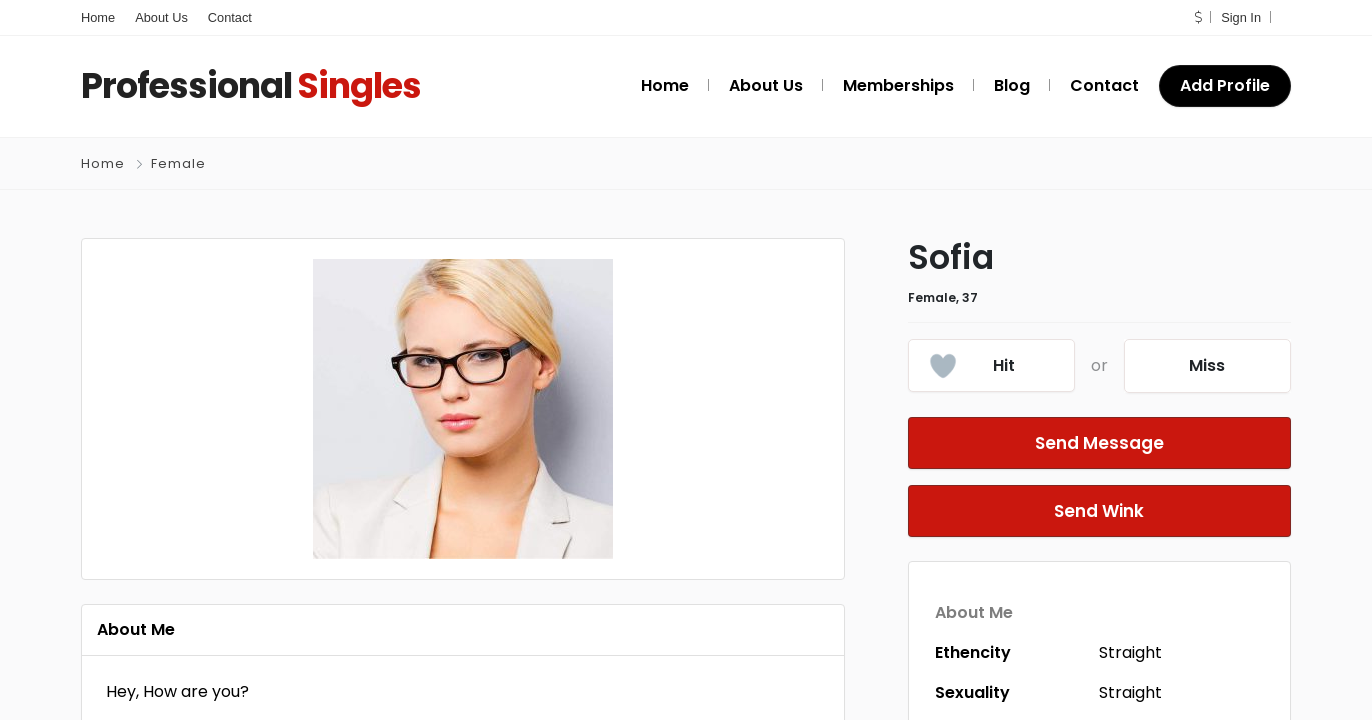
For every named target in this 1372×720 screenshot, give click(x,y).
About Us (161, 17)
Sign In (1241, 17)
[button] (1198, 17)
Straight (1130, 652)
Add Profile (1225, 85)
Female (178, 163)
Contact (230, 17)
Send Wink (1099, 510)
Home (98, 17)
